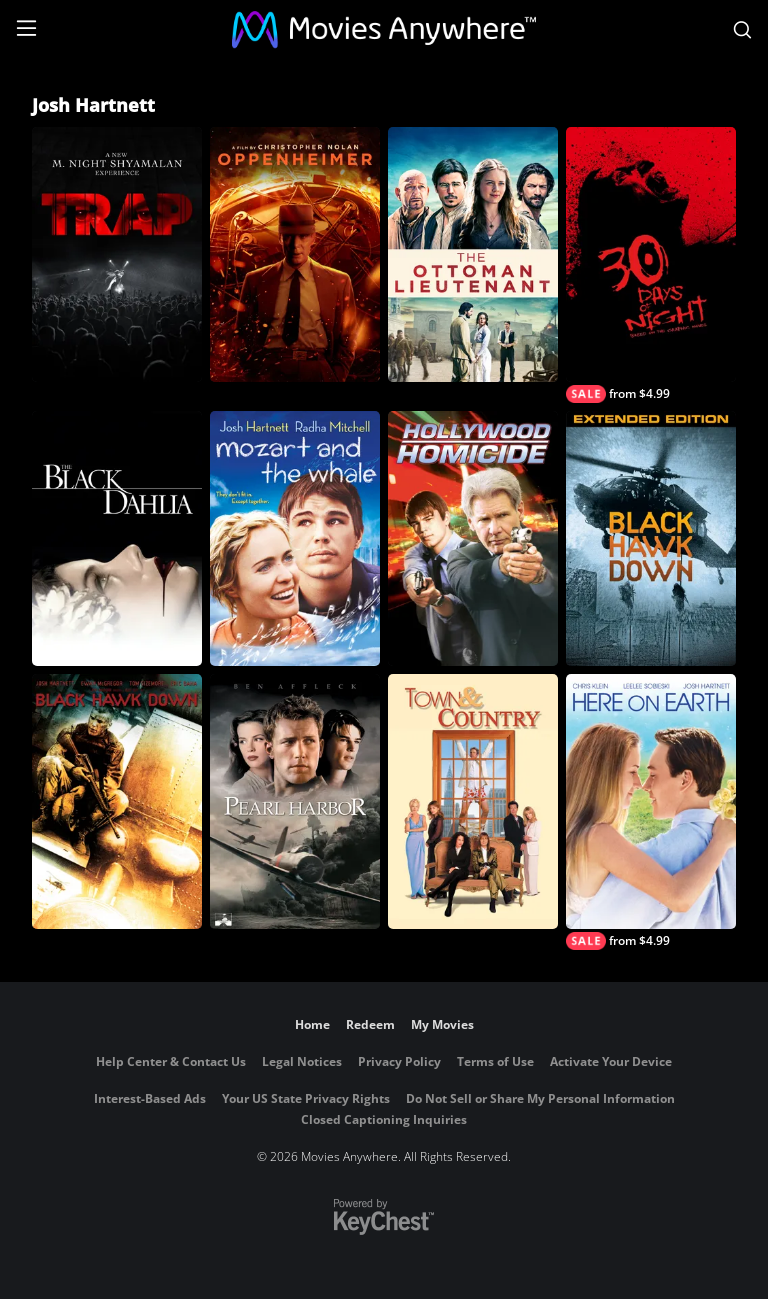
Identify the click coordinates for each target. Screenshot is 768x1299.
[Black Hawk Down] (117, 801)
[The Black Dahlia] (117, 538)
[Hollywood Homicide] (473, 538)
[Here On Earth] (651, 812)
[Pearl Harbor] (295, 801)
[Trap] (117, 254)
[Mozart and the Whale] (295, 538)
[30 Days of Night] (651, 265)
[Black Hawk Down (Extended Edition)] (651, 538)
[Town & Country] (473, 801)
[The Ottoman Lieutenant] (473, 254)
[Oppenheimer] (295, 254)
